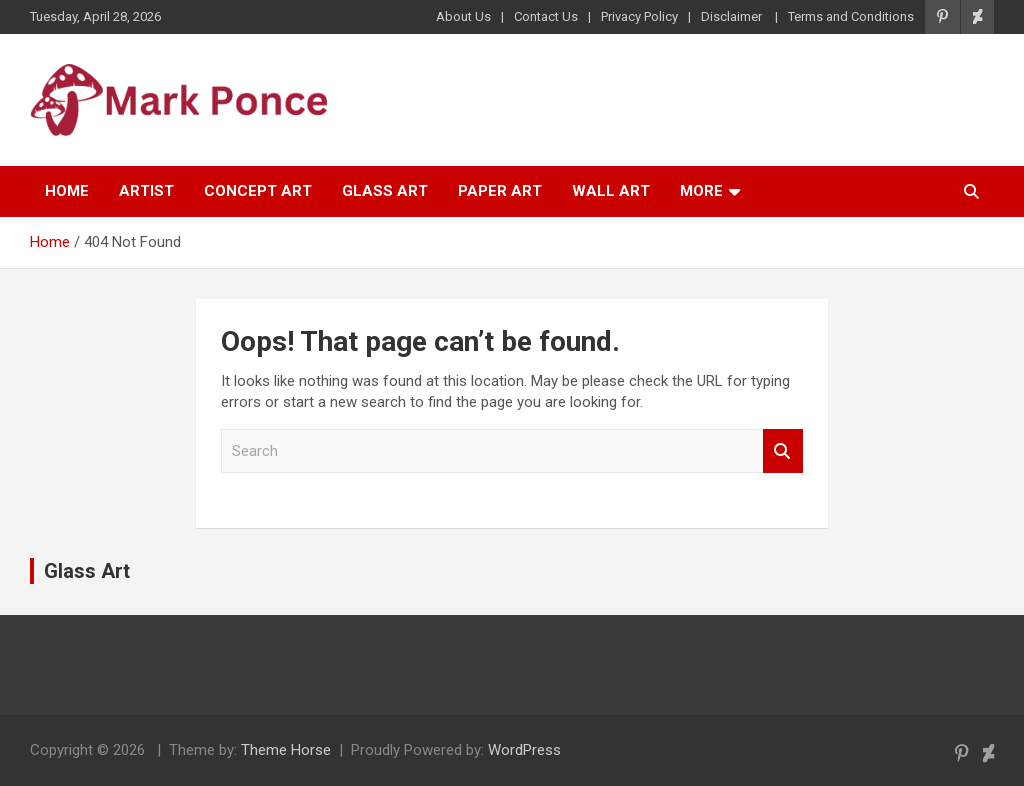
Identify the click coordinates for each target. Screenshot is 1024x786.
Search (783, 451)
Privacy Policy (639, 16)
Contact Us (546, 16)
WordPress (524, 750)
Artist (146, 191)
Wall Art (611, 191)
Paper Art (500, 191)
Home (67, 191)
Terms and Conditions (851, 16)
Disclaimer (733, 16)
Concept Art (258, 191)
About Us (463, 16)
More (701, 191)
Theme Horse (286, 750)
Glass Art (385, 191)
